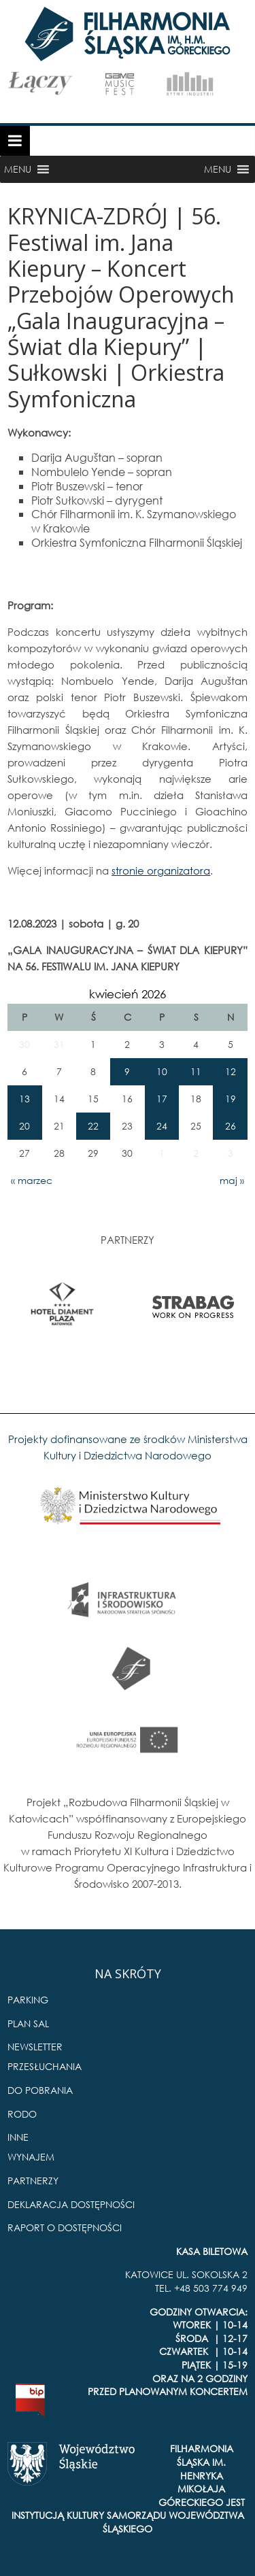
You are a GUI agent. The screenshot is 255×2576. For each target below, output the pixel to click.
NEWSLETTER (35, 2046)
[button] (17, 169)
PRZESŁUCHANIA (44, 2066)
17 (161, 1098)
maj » (232, 1180)
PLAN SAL (28, 2023)
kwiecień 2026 (127, 994)
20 (24, 1125)
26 (230, 1125)
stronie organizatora (161, 870)
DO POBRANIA (40, 2090)
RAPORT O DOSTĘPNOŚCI (64, 2227)
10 (161, 1071)
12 (230, 1071)
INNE (18, 2137)
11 (195, 1071)
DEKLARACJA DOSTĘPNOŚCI (71, 2204)
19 (230, 1098)
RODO (22, 2113)
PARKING (27, 1999)
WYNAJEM (30, 2156)
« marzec (31, 1180)
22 (93, 1125)
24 (161, 1125)
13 (24, 1098)
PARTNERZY (32, 2180)
